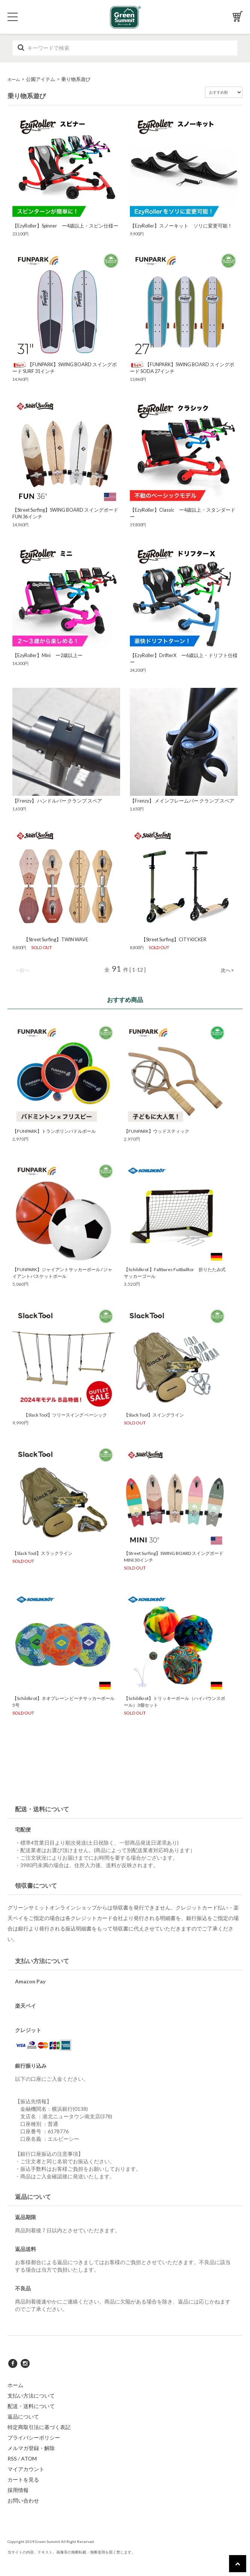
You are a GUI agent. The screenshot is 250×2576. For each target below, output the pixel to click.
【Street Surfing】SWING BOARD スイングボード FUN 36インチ (65, 513)
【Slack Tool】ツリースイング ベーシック (61, 1415)
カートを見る (23, 2479)
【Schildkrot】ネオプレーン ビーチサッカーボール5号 (63, 1701)
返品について (23, 2416)
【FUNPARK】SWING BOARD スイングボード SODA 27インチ (182, 368)
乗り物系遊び (75, 79)
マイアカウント (26, 2469)
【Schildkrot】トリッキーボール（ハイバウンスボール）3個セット (174, 1701)
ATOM (29, 2458)
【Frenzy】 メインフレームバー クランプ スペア (182, 801)
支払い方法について (31, 2395)
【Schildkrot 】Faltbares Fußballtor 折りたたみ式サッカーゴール (175, 1273)
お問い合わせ (23, 2500)
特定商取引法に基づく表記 (39, 2427)
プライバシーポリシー (34, 2437)
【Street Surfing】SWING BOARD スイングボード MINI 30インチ (173, 1556)
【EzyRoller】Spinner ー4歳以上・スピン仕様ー (65, 226)
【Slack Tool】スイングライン (154, 1415)
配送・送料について (31, 2406)
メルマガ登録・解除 (31, 2448)
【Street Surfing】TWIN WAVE (50, 939)
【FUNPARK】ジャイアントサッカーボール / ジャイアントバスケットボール (62, 1273)
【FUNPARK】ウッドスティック (156, 1131)
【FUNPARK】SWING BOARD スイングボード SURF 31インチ (64, 368)
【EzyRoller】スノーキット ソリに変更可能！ (181, 226)
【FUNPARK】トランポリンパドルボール (54, 1131)
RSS (12, 2458)
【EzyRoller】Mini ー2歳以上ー (47, 655)
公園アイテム (40, 79)
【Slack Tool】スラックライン (42, 1553)
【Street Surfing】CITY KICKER (168, 939)
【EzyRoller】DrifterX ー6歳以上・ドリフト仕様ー (184, 659)
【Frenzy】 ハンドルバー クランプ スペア (57, 801)
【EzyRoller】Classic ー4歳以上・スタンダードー (182, 513)
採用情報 (18, 2490)
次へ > (227, 970)
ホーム (14, 79)
